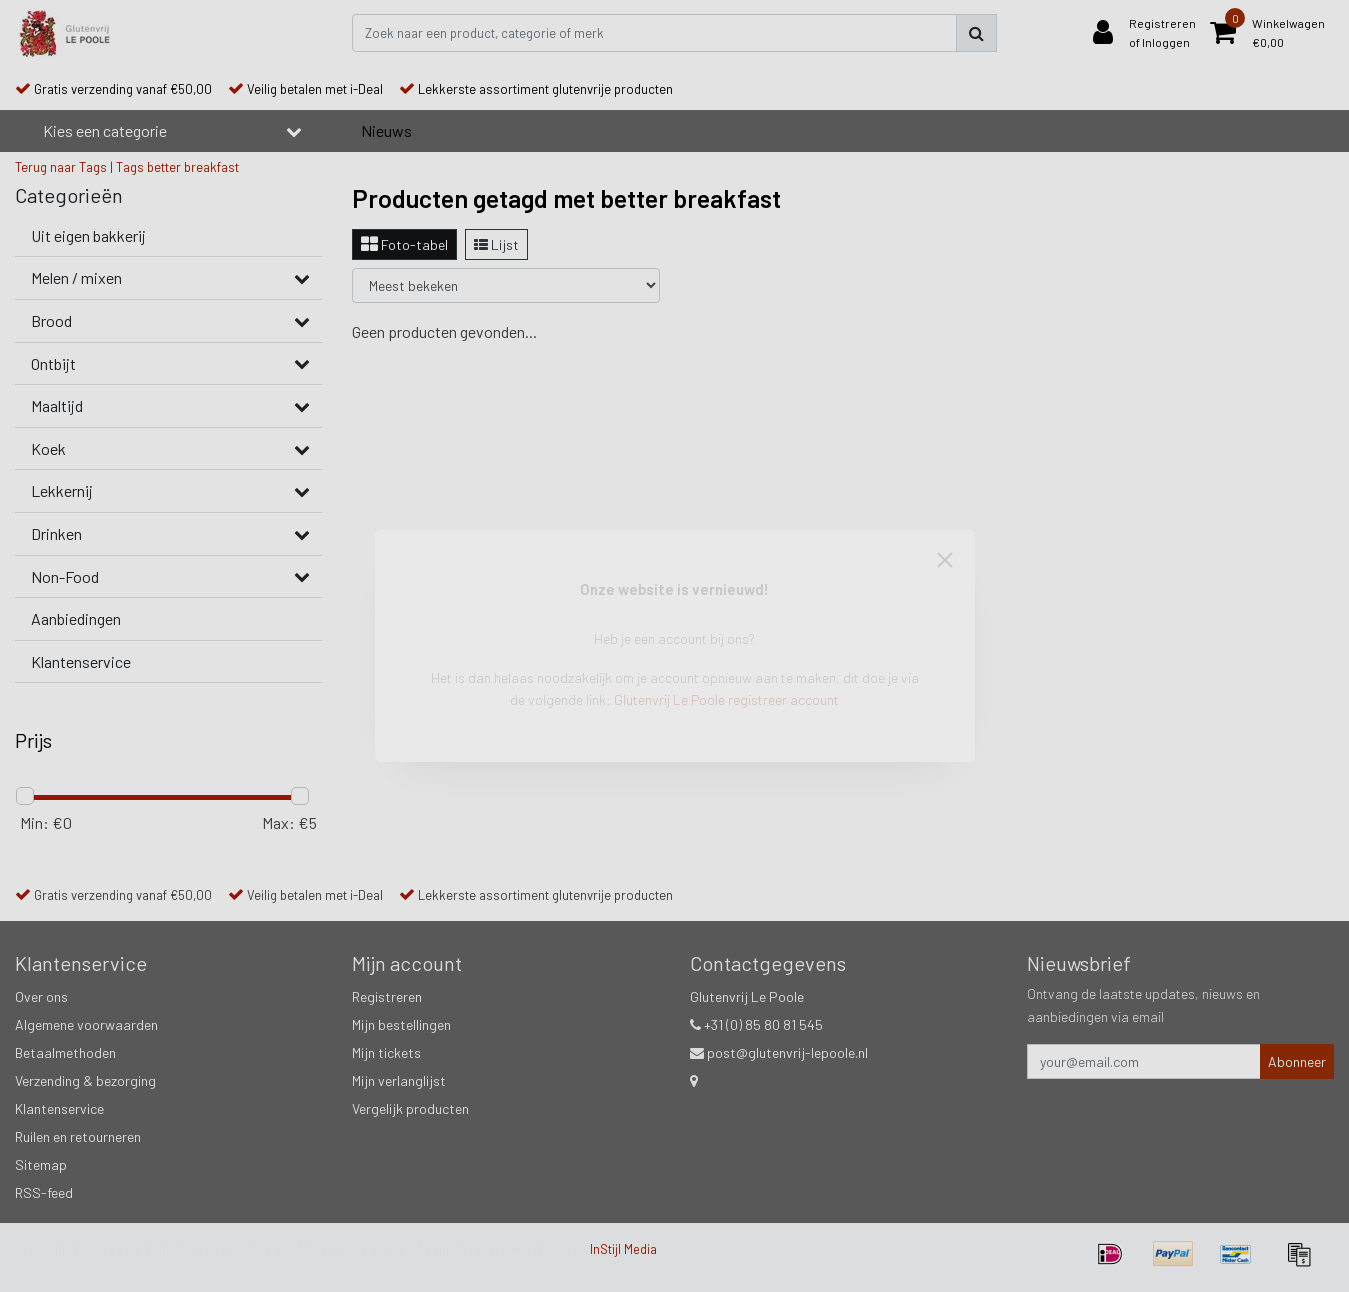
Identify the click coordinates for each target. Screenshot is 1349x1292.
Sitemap (41, 1164)
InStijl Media (623, 1249)
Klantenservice (59, 1108)
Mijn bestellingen (401, 1024)
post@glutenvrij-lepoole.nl (779, 1052)
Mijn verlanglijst (399, 1080)
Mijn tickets (386, 1052)
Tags (130, 167)
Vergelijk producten (410, 1108)
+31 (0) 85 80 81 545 (756, 1024)
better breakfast (193, 167)
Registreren (387, 996)
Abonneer (1297, 1061)
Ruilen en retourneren (78, 1136)
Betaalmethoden (65, 1052)
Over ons (41, 996)
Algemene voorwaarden (86, 1024)
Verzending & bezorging (85, 1080)
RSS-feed (44, 1192)
